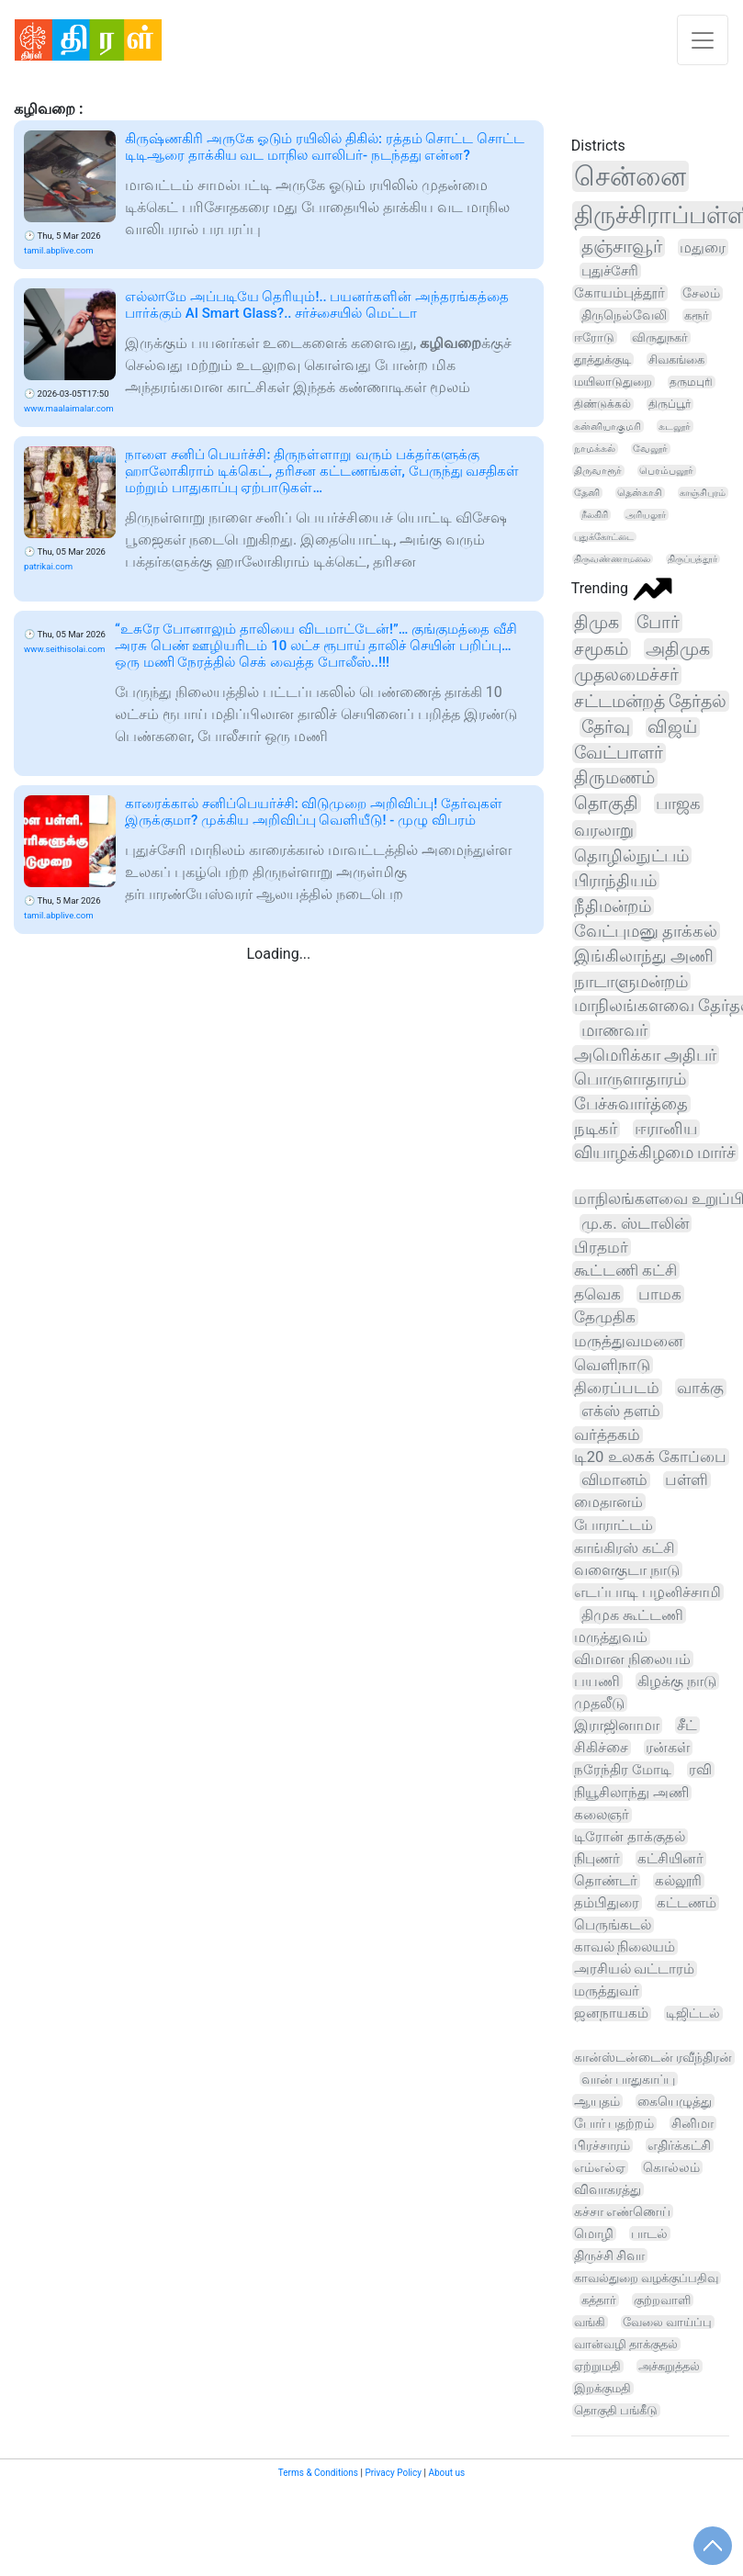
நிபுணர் (597, 1858)
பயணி (597, 1681)
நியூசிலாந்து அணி (631, 1792)
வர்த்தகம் (607, 1435)
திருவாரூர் (598, 471)
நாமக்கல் (594, 449)
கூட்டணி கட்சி (625, 1270)
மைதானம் (608, 1502)
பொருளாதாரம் (630, 1078)
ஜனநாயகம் (611, 2013)
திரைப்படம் (616, 1387)
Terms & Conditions (318, 2473)
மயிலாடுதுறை (613, 381)
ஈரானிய (666, 1128)
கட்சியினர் (670, 1858)
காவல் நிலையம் (625, 1947)
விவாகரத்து (607, 2189)
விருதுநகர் (660, 337)
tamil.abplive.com (59, 250)
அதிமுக (678, 648)
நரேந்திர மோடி (622, 1769)
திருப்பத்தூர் (692, 559)
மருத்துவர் (606, 1991)
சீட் (687, 1725)
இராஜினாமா (616, 1725)
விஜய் (672, 727)
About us (446, 2473)
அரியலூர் (645, 515)
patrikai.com (48, 566)
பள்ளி (686, 1480)
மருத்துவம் (610, 1637)
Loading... (278, 953)
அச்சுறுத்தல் (669, 2366)
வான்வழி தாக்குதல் (626, 2344)
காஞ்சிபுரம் (703, 493)
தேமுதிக (605, 1317)
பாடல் (649, 2233)
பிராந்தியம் (615, 880)
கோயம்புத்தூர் (619, 293)
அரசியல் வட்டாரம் (634, 1969)
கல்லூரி (678, 1881)
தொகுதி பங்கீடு (616, 2410)
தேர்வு (605, 727)
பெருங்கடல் (612, 1925)
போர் (658, 622)
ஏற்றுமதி (597, 2366)
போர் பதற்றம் (614, 2123)
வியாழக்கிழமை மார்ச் (655, 1152)
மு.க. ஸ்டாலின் (635, 1223)
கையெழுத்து (674, 2101)
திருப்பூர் (669, 404)
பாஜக (678, 803)
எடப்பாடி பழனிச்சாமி (647, 1592)
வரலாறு (604, 829)
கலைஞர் (601, 1814)
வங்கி (589, 2322)
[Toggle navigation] (702, 40)
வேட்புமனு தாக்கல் (646, 930)
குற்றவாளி (662, 2300)
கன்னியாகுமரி (607, 426)
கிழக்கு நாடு (676, 1681)
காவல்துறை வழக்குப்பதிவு (646, 2278)
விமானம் (614, 1480)
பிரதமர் (601, 1247)
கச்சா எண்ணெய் (622, 2211)
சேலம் (701, 293)
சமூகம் (601, 648)
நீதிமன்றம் (612, 906)
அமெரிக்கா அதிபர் (645, 1054)
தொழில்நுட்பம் (631, 855)
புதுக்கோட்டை (604, 537)
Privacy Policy (393, 2473)
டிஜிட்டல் (693, 2013)
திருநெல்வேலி (624, 315)
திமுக (596, 622)
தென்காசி (639, 493)
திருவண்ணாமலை (612, 559)
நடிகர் (595, 1128)
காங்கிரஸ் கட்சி (624, 1548)
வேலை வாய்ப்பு (667, 2322)
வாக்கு (700, 1387)
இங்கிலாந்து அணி (644, 955)
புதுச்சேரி (609, 271)
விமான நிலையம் (632, 1659)
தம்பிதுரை (606, 1903)
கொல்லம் (671, 2167)
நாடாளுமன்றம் (631, 981)
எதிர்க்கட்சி (679, 2145)
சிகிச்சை (601, 1747)
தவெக (597, 1294)
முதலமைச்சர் (626, 674)
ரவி (700, 1769)
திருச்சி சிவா (609, 2255)
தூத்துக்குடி (602, 359)
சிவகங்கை (676, 359)
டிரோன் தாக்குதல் (629, 1836)
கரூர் (696, 315)
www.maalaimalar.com (69, 408)
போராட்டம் (613, 1525)
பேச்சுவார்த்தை (631, 1104)
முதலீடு (599, 1703)
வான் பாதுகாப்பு (628, 2079)
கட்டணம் (686, 1903)
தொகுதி (606, 803)
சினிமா (692, 2123)
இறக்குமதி (602, 2388)
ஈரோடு (594, 337)
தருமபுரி (691, 382)
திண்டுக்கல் (602, 404)
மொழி (594, 2233)
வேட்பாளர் (618, 753)
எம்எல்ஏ (599, 2167)
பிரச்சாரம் (602, 2145)
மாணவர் (614, 1030)
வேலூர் (650, 449)
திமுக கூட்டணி (632, 1615)
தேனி (587, 493)
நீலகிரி (594, 515)
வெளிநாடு (612, 1364)
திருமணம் (614, 778)
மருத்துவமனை (628, 1341)
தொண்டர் (605, 1881)
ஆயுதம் (597, 2101)
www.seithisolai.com (64, 649)
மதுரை (703, 247)
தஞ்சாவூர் (621, 246)
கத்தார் (598, 2300)
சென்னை (630, 176)
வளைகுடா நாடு (627, 1570)
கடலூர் (675, 426)
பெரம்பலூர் (666, 471)
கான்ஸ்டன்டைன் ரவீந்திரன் (653, 2057)
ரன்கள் (668, 1747)
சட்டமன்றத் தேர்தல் (650, 701)
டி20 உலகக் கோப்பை (650, 1457)
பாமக (659, 1294)
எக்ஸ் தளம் (620, 1410)
